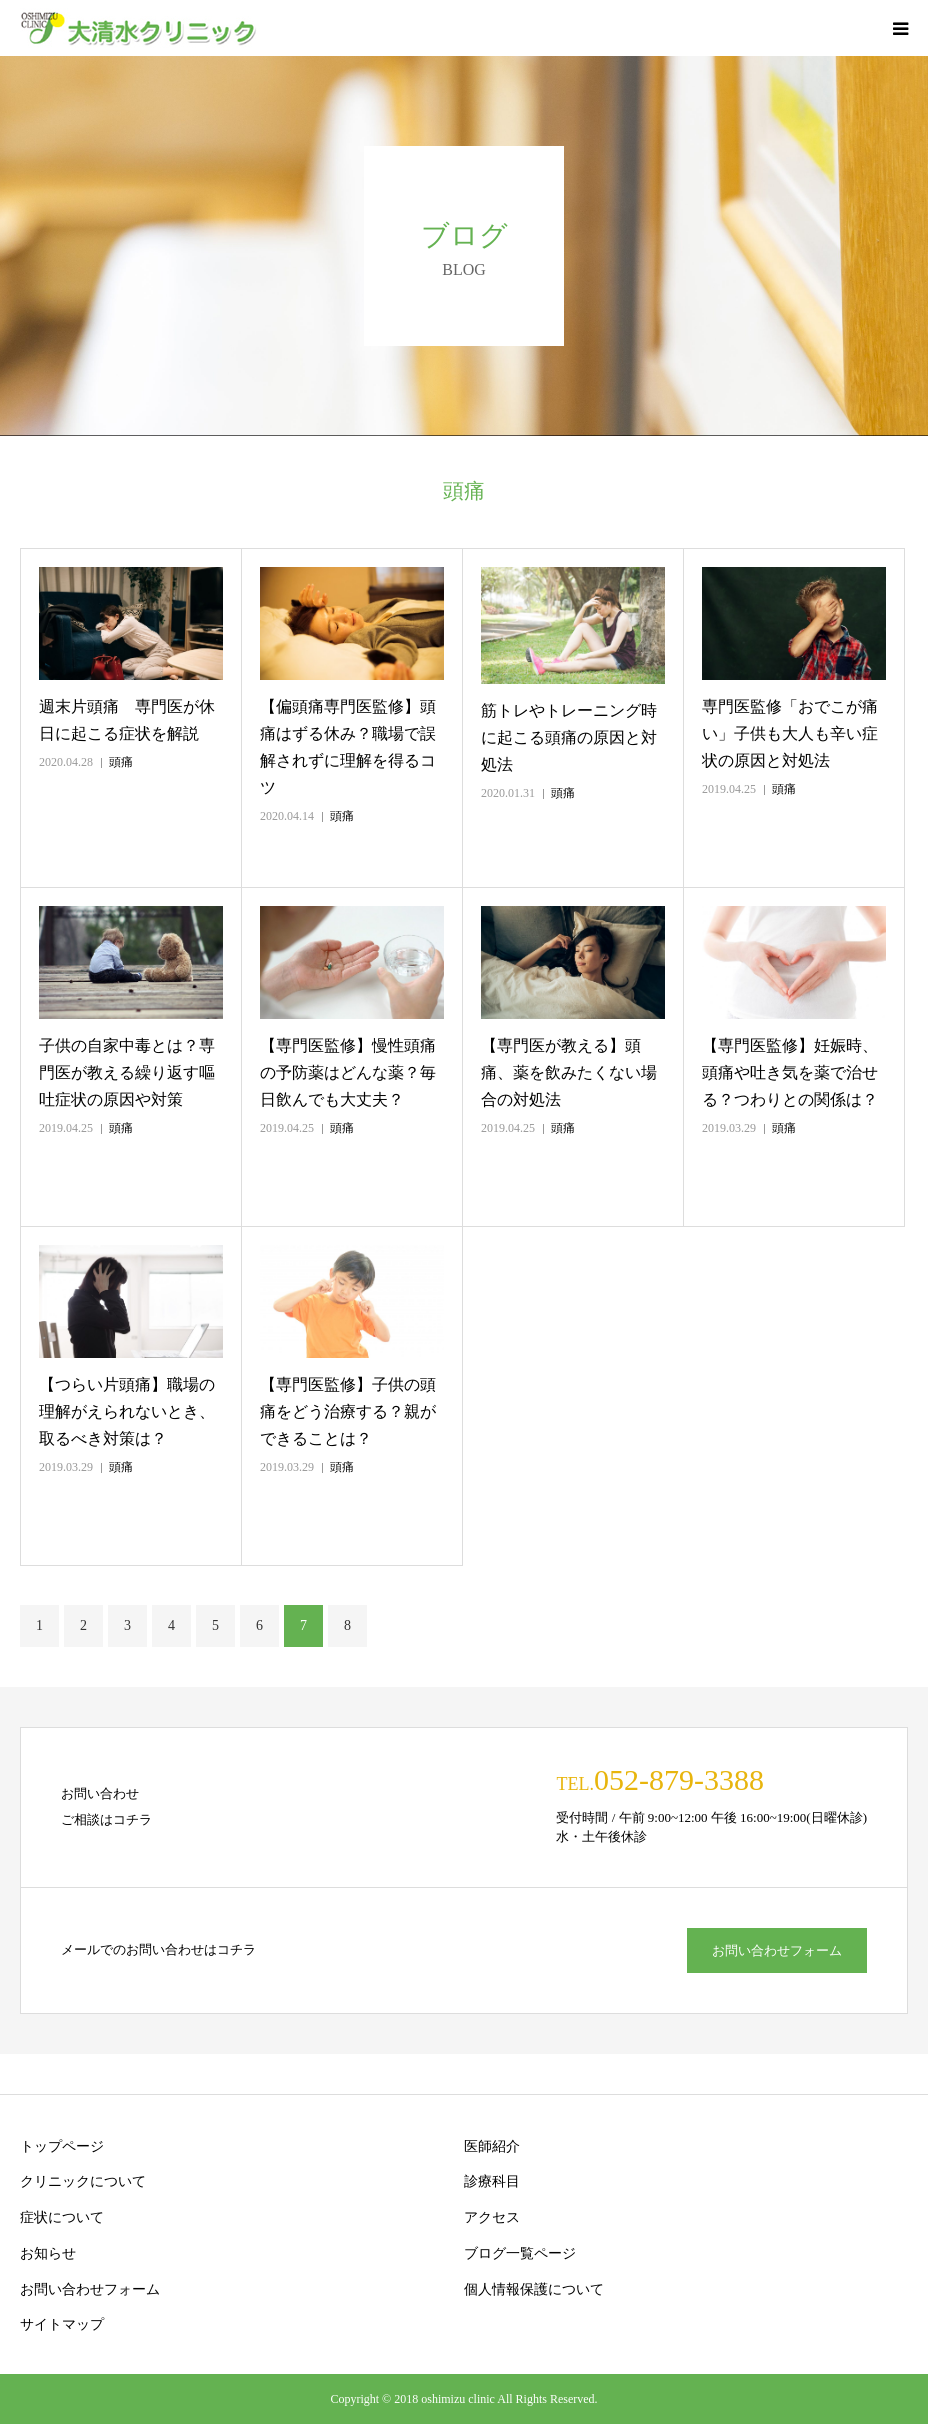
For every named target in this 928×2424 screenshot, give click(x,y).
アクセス (492, 2217)
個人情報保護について (534, 2289)
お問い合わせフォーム (777, 1950)
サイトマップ (62, 2324)
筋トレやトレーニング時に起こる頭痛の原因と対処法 (569, 737)
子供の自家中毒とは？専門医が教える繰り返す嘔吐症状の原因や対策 (127, 1072)
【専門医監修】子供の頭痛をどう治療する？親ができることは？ (348, 1411)
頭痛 (121, 762)
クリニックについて (83, 2181)
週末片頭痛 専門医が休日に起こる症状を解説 (127, 720)
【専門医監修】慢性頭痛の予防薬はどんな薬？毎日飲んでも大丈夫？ (348, 1072)
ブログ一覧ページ (520, 2253)
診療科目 (492, 2181)
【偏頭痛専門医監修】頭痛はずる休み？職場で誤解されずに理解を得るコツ (348, 747)
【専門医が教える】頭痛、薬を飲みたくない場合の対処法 (569, 1072)
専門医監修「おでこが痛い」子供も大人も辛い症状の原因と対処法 (790, 733)
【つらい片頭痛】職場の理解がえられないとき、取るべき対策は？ (127, 1411)
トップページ (62, 2146)
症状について (62, 2217)
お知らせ (48, 2253)
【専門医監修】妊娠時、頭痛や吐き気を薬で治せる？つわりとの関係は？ (790, 1072)
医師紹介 (492, 2146)
